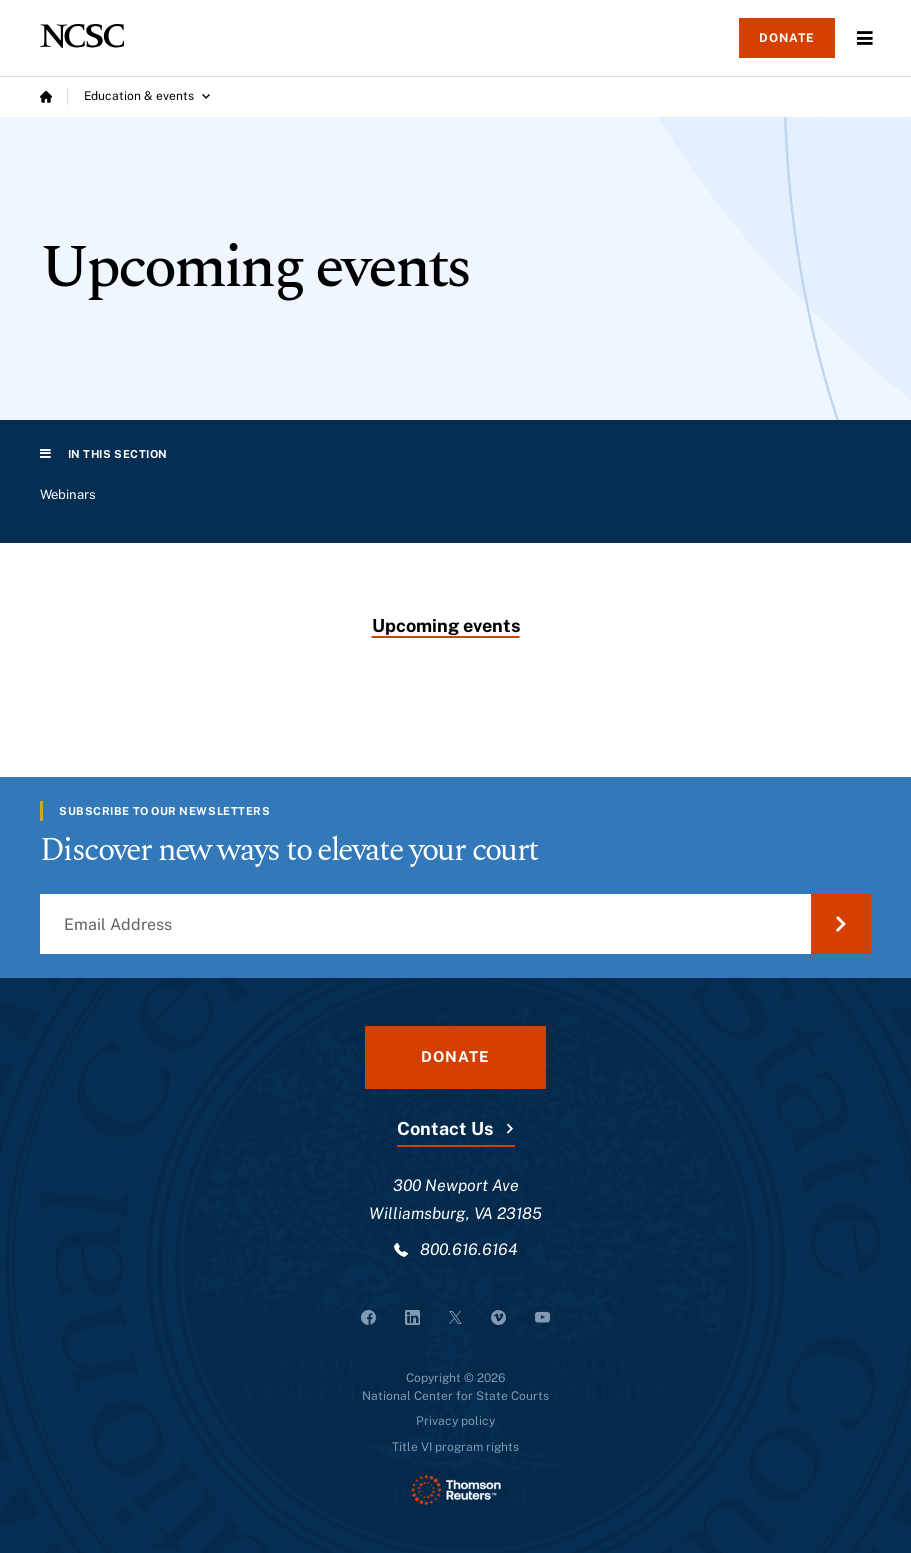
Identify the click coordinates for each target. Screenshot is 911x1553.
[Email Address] (455, 924)
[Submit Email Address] (841, 924)
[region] (455, 503)
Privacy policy (455, 1421)
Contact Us (445, 1128)
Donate (787, 38)
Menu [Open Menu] (865, 38)
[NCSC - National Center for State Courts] (82, 36)
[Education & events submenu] (147, 97)
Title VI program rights (455, 1447)
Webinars (68, 494)
